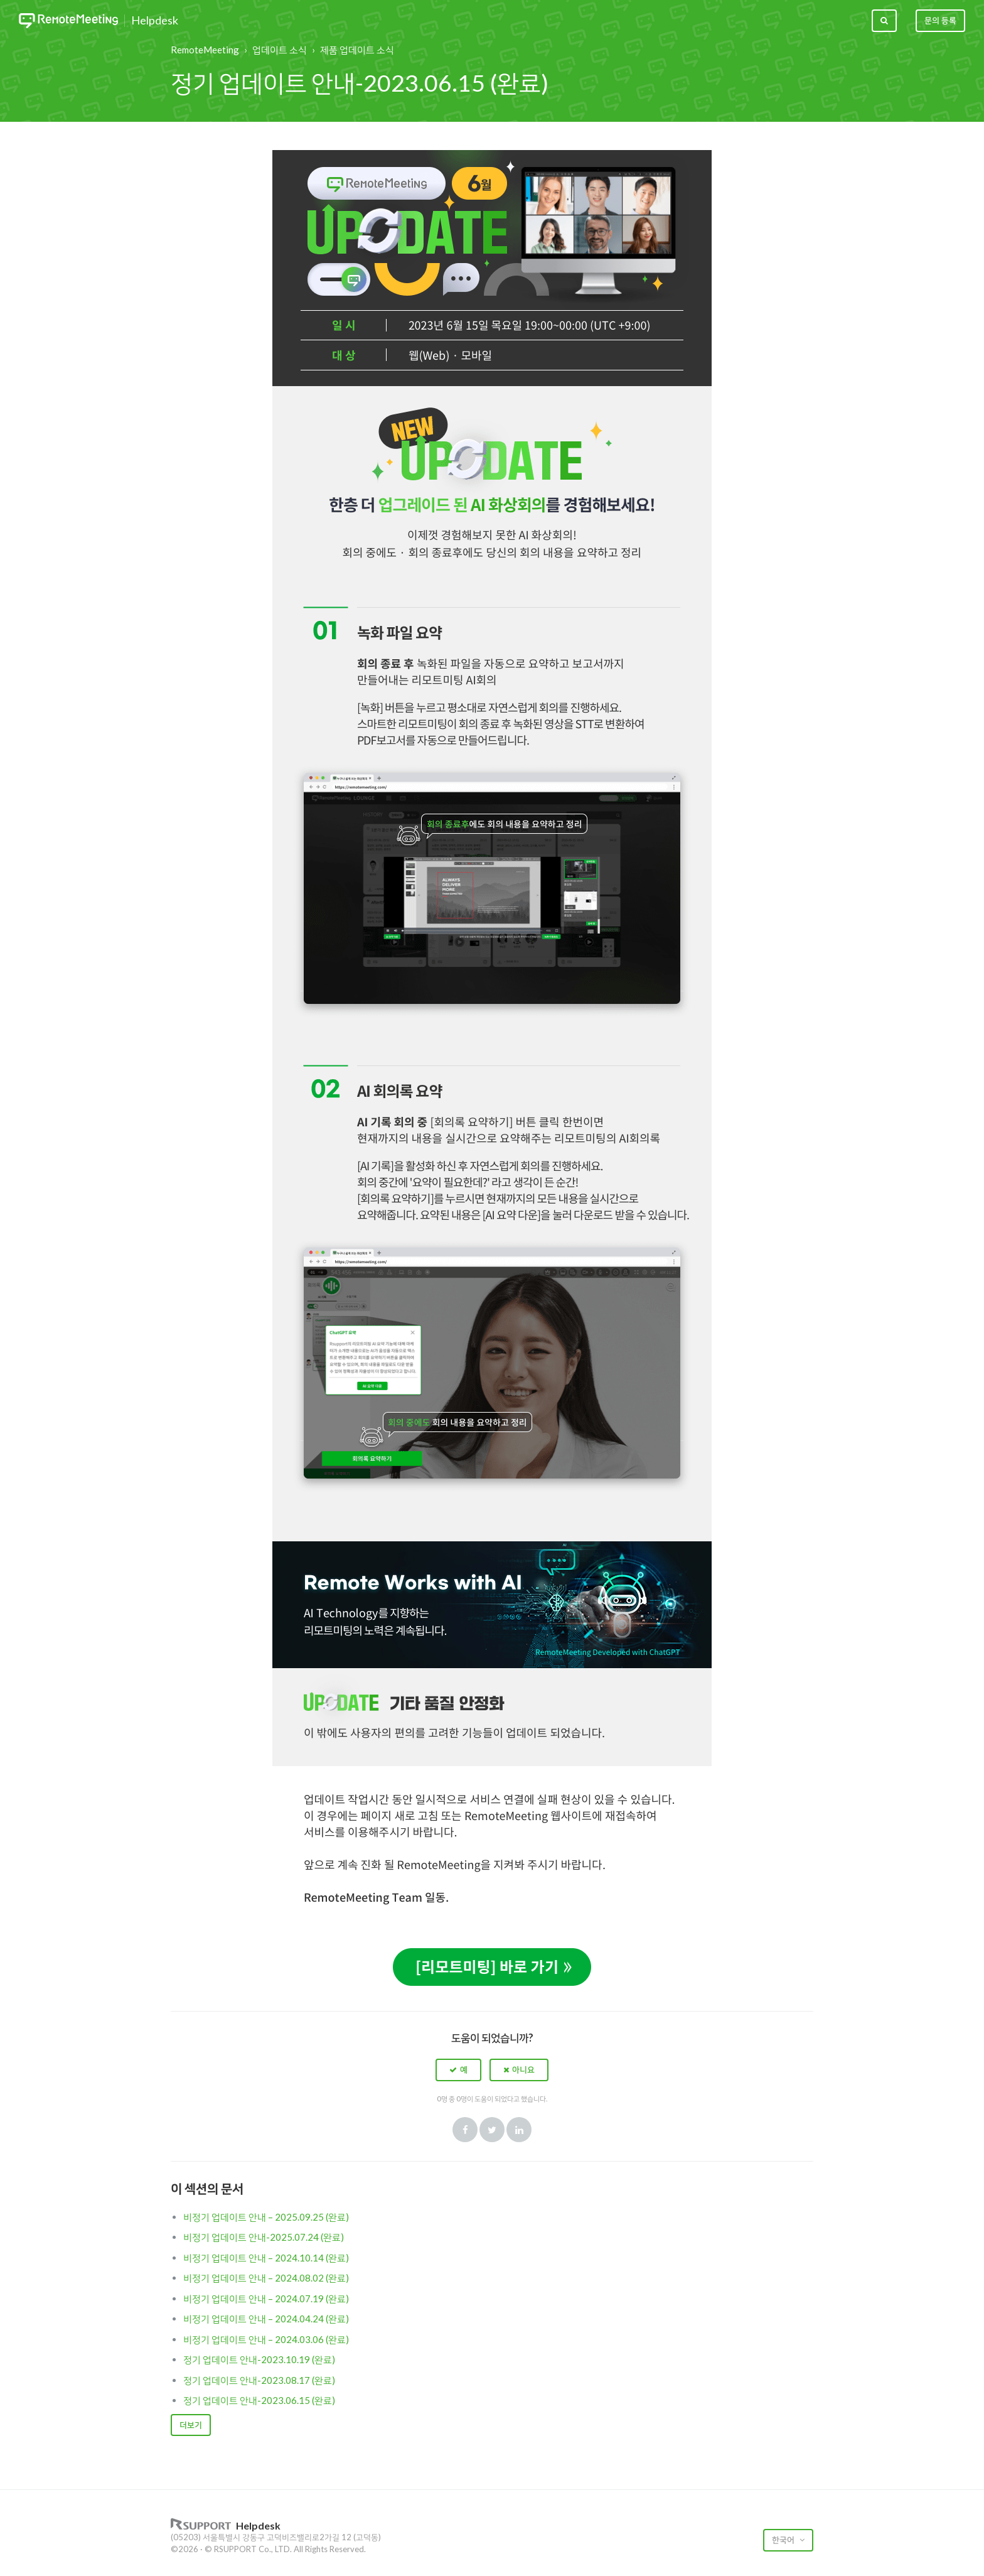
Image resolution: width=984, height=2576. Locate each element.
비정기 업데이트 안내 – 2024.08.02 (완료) (266, 2277)
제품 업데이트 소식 (357, 49)
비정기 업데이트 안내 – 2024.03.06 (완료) (266, 2339)
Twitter (492, 2129)
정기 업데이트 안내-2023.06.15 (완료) (259, 2400)
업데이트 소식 (279, 49)
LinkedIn (519, 2129)
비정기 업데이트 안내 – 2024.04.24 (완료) (266, 2318)
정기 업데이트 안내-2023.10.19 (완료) (259, 2359)
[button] (458, 2070)
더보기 (190, 2425)
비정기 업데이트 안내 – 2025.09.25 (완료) (266, 2217)
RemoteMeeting (205, 49)
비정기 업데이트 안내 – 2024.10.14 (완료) (266, 2257)
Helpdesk (154, 20)
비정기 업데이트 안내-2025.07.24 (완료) (263, 2237)
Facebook (465, 2129)
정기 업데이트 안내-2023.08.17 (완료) (259, 2380)
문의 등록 (940, 20)
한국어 (784, 2540)
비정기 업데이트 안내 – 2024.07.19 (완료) (266, 2298)
